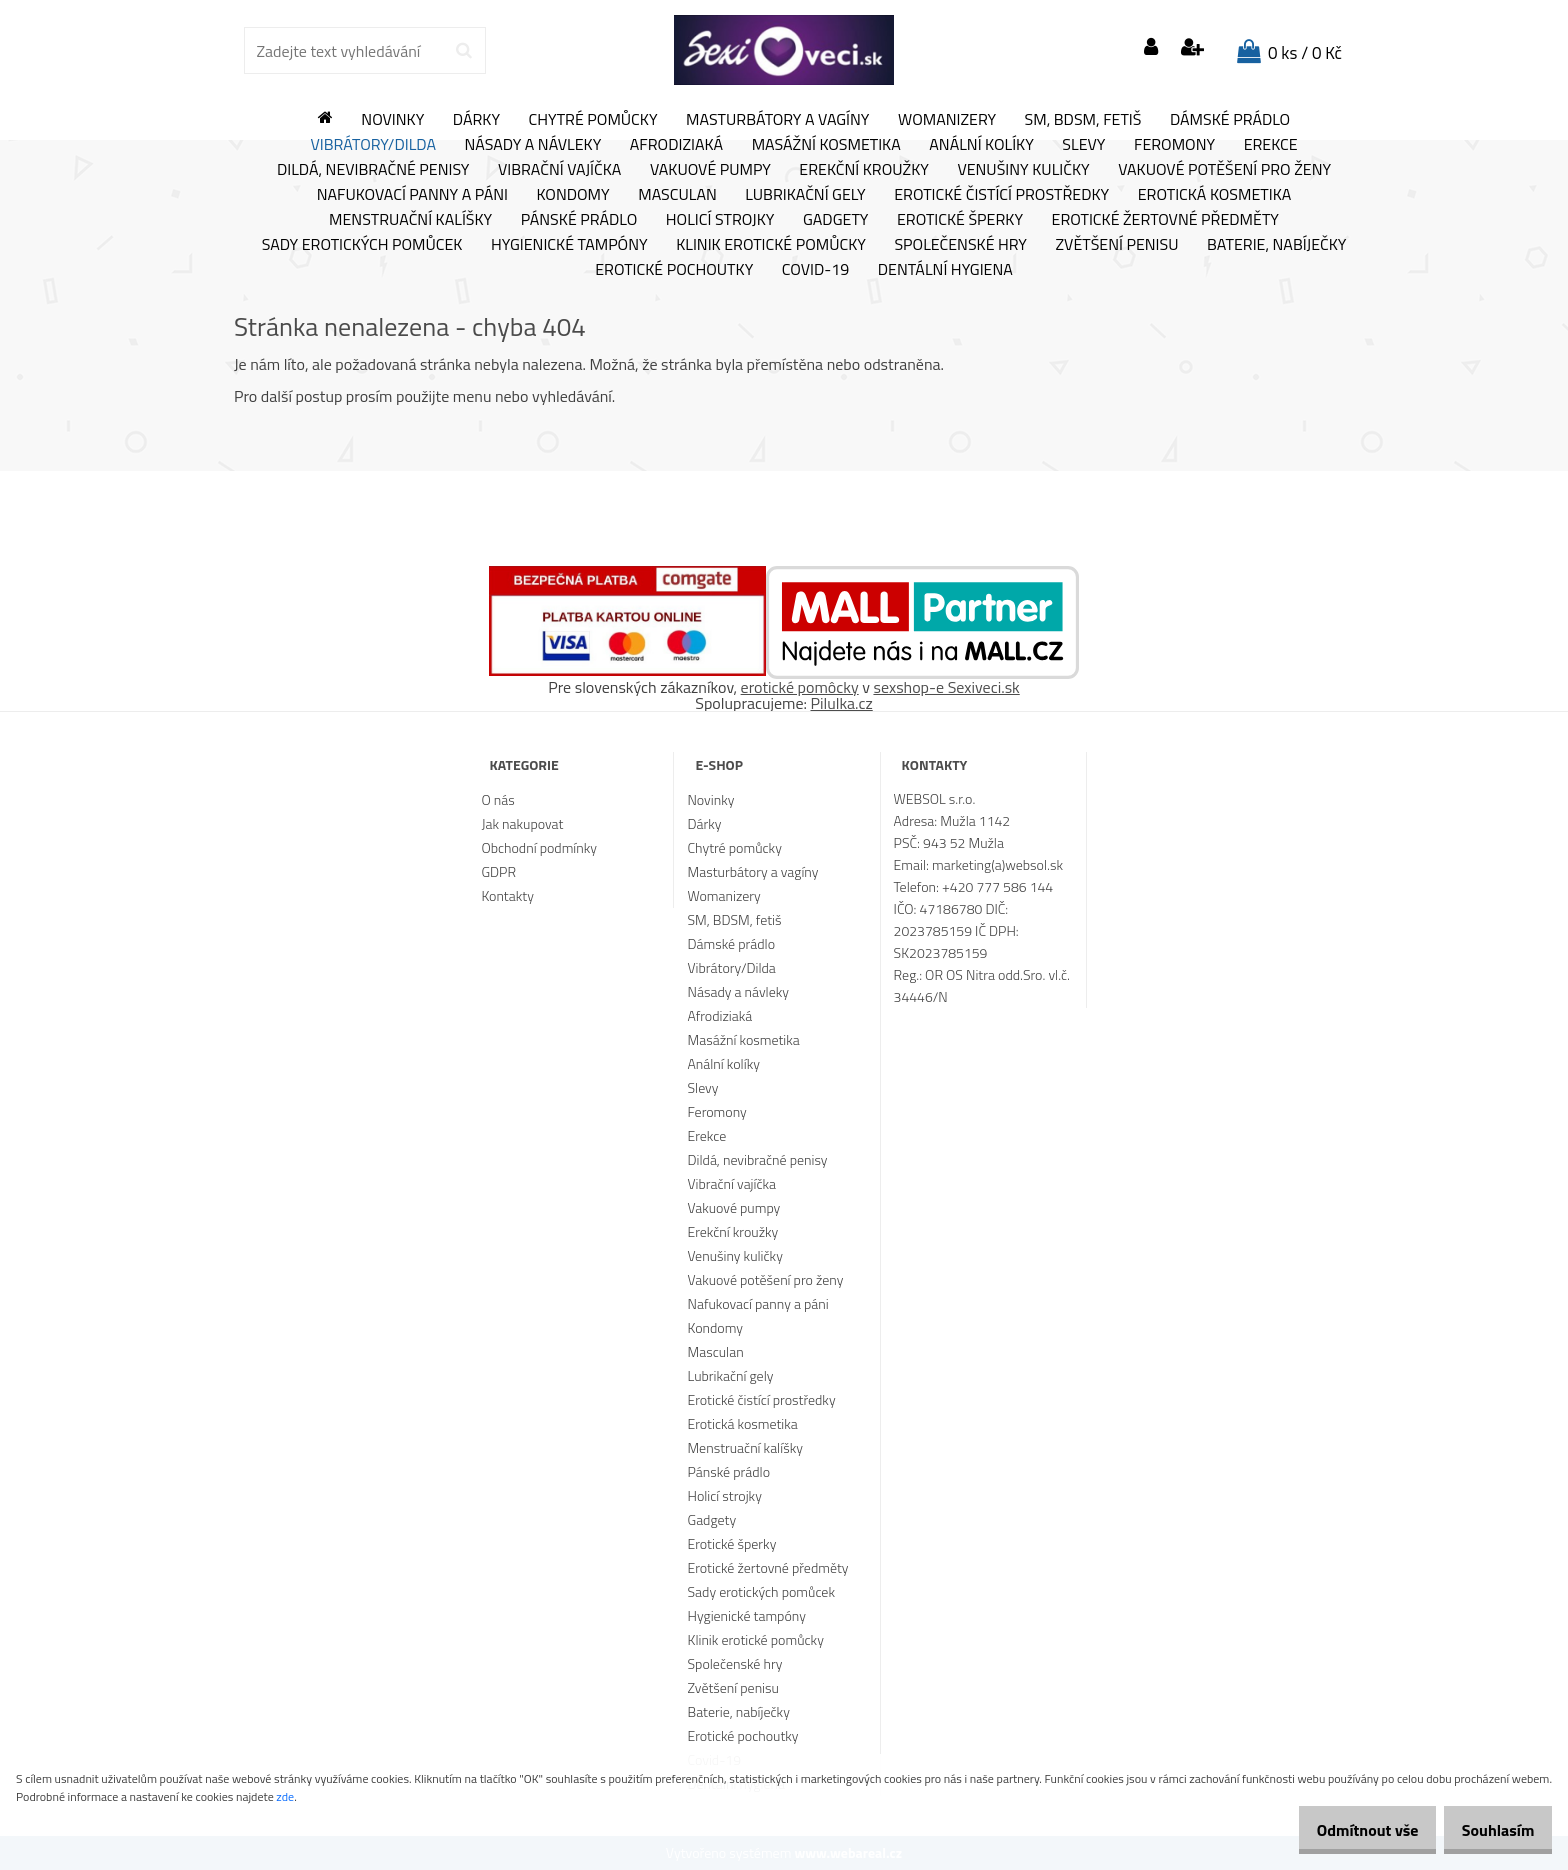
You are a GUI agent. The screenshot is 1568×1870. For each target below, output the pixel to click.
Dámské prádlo (1230, 120)
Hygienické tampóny (569, 245)
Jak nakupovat (522, 823)
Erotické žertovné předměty (1165, 220)
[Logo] (784, 50)
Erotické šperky (960, 220)
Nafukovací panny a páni (412, 195)
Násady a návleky (532, 145)
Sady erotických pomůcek (362, 245)
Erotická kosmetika (1215, 195)
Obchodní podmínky (539, 847)
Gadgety (835, 220)
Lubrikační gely (805, 195)
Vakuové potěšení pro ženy (1224, 170)
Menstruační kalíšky (410, 220)
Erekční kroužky (864, 170)
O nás (497, 799)
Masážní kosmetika (826, 145)
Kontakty (507, 895)
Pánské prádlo (579, 220)
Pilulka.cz (842, 703)
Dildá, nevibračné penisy (373, 170)
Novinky (392, 120)
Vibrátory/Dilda (373, 145)
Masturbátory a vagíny (777, 120)
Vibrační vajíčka (559, 170)
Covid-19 (815, 270)
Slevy (1083, 145)
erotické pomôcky (800, 687)
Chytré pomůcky (593, 120)
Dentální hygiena (945, 270)
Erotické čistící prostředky (1001, 195)
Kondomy (573, 195)
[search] (463, 51)
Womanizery (947, 120)
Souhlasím (1490, 1830)
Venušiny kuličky (1023, 170)
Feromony (1174, 145)
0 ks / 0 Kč (1305, 53)
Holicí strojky (720, 220)
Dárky (476, 120)
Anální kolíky (981, 145)
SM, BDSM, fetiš (1083, 120)
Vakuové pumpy (710, 170)
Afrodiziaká (676, 145)
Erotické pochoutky (674, 270)
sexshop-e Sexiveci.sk (946, 687)
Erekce (1271, 145)
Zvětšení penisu (1117, 245)
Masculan (677, 195)
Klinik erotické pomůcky (771, 245)
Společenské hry (960, 245)
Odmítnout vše (1346, 1830)
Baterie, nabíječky (1276, 245)
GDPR (498, 871)
